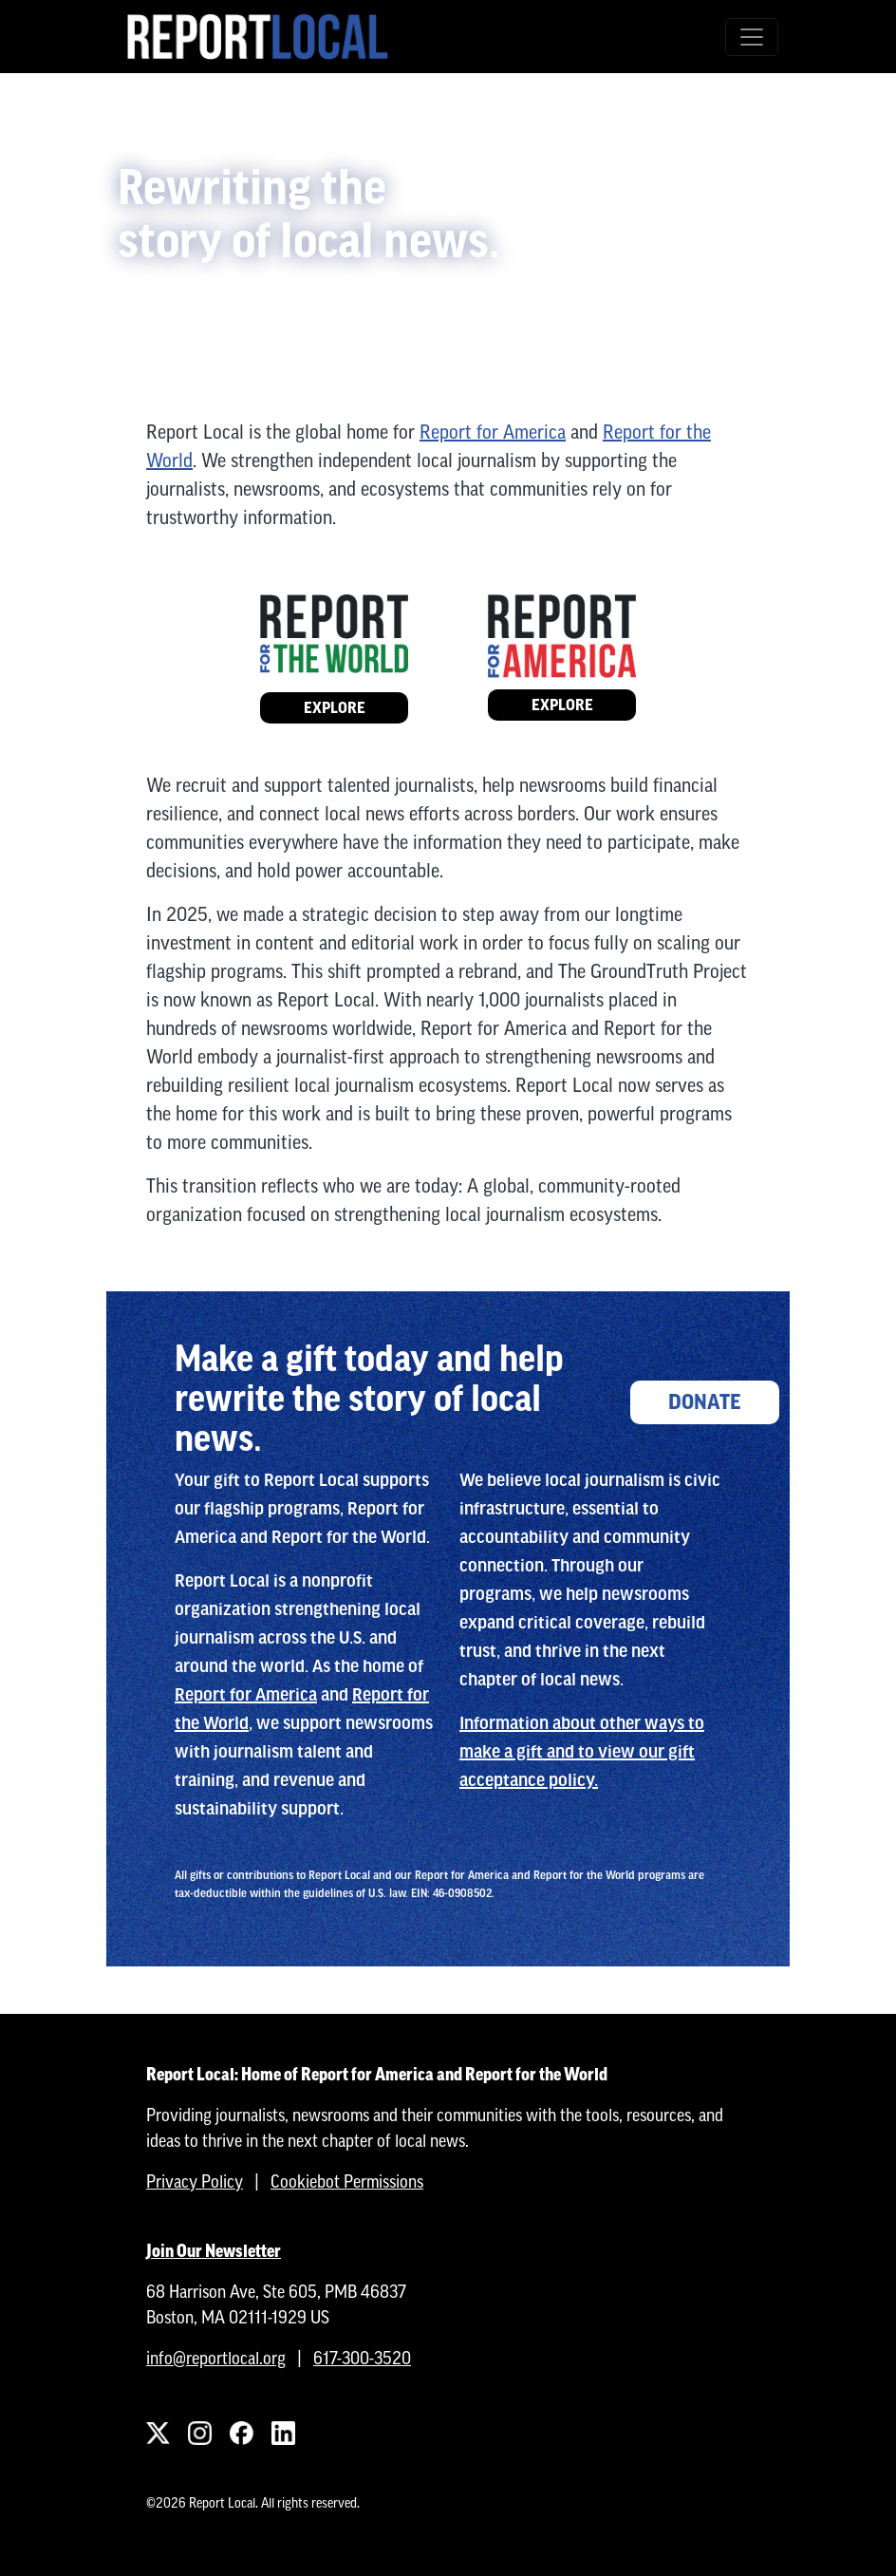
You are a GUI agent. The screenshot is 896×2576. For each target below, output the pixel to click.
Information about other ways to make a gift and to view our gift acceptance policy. (581, 1752)
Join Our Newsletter (213, 2251)
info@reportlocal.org (216, 2358)
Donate (704, 1402)
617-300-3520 (362, 2358)
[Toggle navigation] (751, 37)
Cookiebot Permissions (347, 2181)
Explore (334, 708)
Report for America (493, 431)
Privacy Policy (194, 2181)
